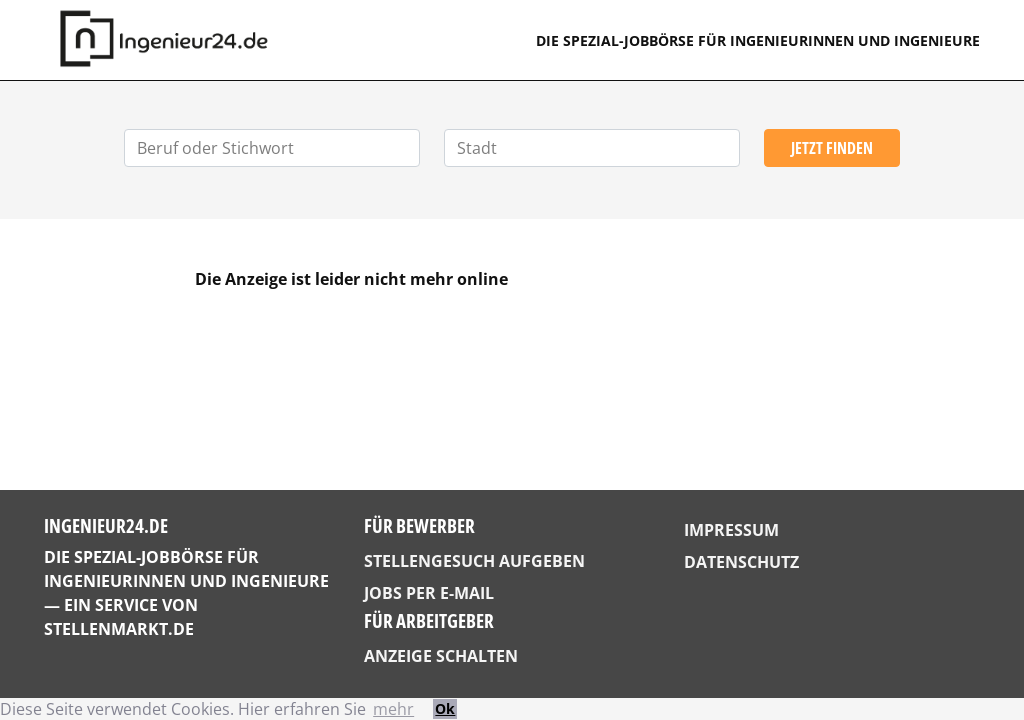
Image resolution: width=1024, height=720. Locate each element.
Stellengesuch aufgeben (474, 561)
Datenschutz (741, 562)
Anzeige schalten (441, 656)
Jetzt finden (832, 148)
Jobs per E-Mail (429, 593)
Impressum (731, 530)
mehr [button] (393, 709)
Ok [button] (445, 708)
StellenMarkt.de (119, 629)
